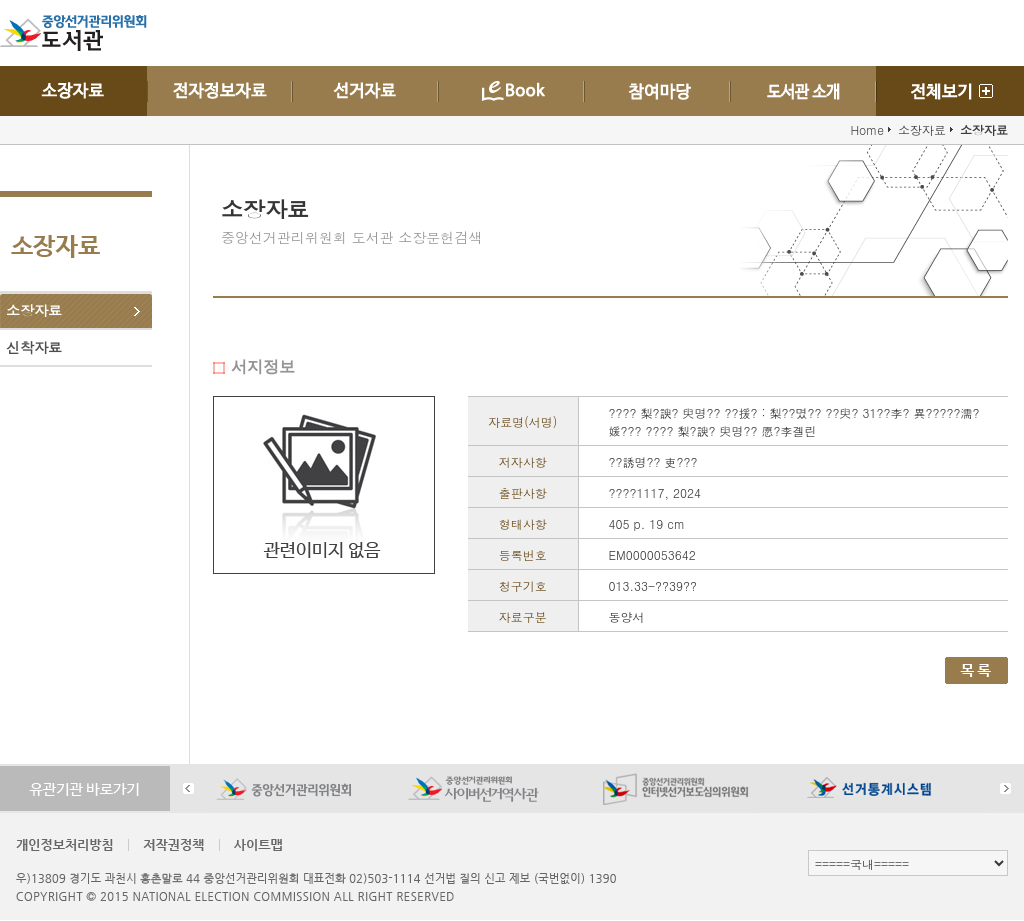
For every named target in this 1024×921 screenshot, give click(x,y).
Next (1005, 788)
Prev (188, 788)
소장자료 (34, 310)
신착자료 (34, 347)
